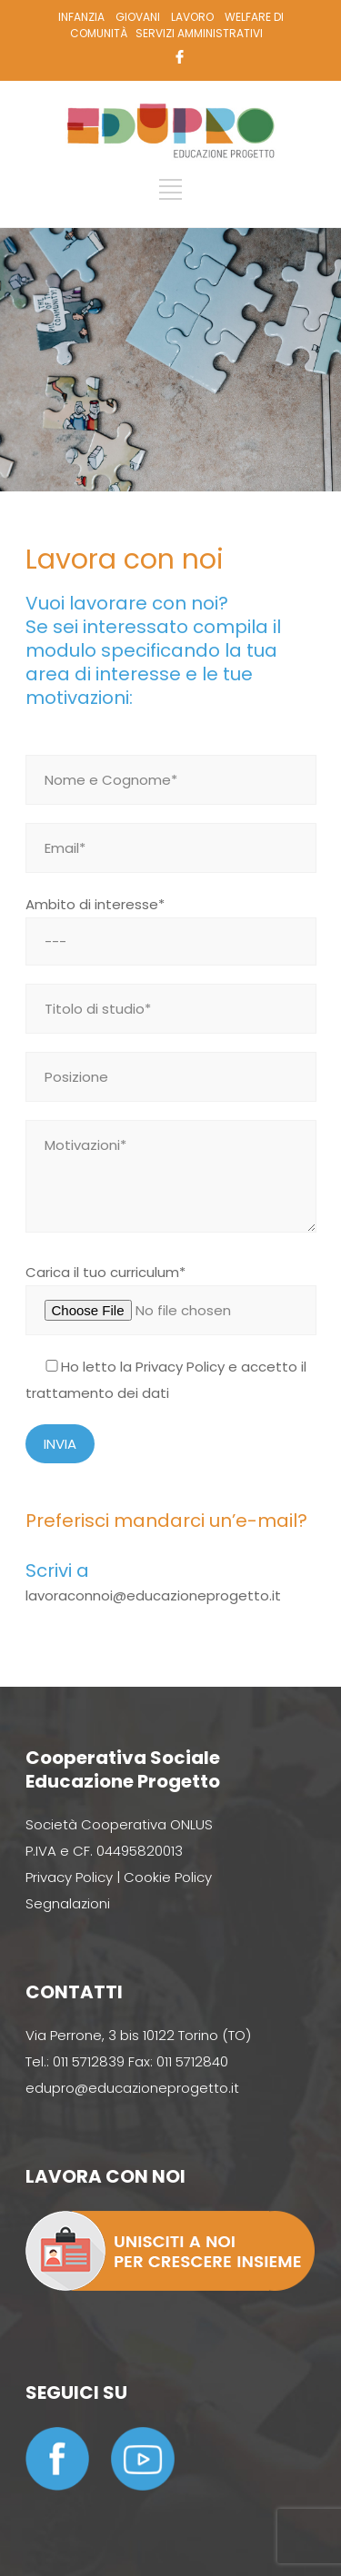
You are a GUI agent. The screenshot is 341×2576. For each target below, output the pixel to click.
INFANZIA (81, 17)
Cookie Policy (168, 1877)
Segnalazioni (67, 1903)
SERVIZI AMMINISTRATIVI (199, 33)
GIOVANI (137, 17)
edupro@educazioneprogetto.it (132, 2087)
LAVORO (192, 17)
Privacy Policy (180, 1366)
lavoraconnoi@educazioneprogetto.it (153, 1595)
